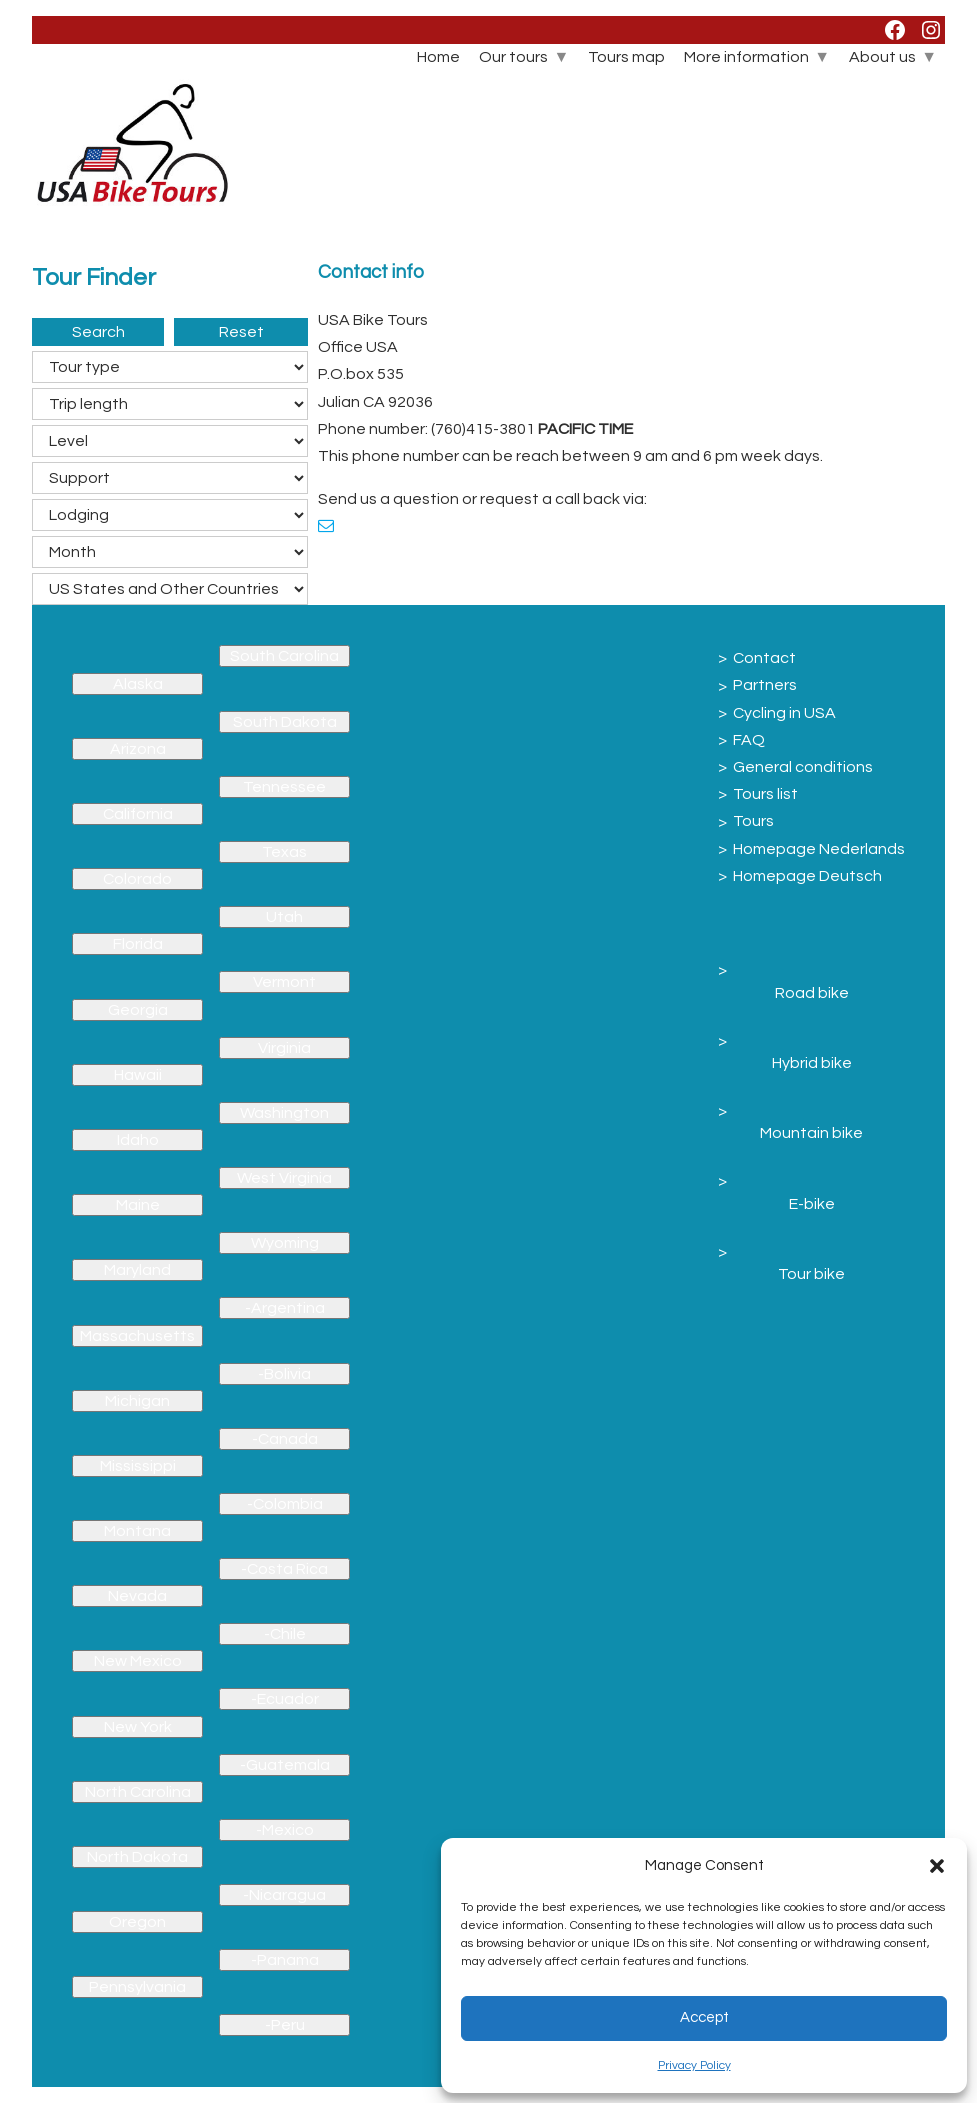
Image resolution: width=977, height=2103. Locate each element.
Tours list (765, 794)
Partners (765, 685)
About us (882, 57)
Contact (764, 658)
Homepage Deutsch (807, 876)
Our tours (513, 57)
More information (746, 57)
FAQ (749, 740)
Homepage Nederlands (819, 849)
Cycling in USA (784, 713)
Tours (753, 821)
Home (438, 57)
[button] (937, 1866)
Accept (704, 2017)
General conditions (803, 767)
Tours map (626, 57)
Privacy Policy (694, 2065)
